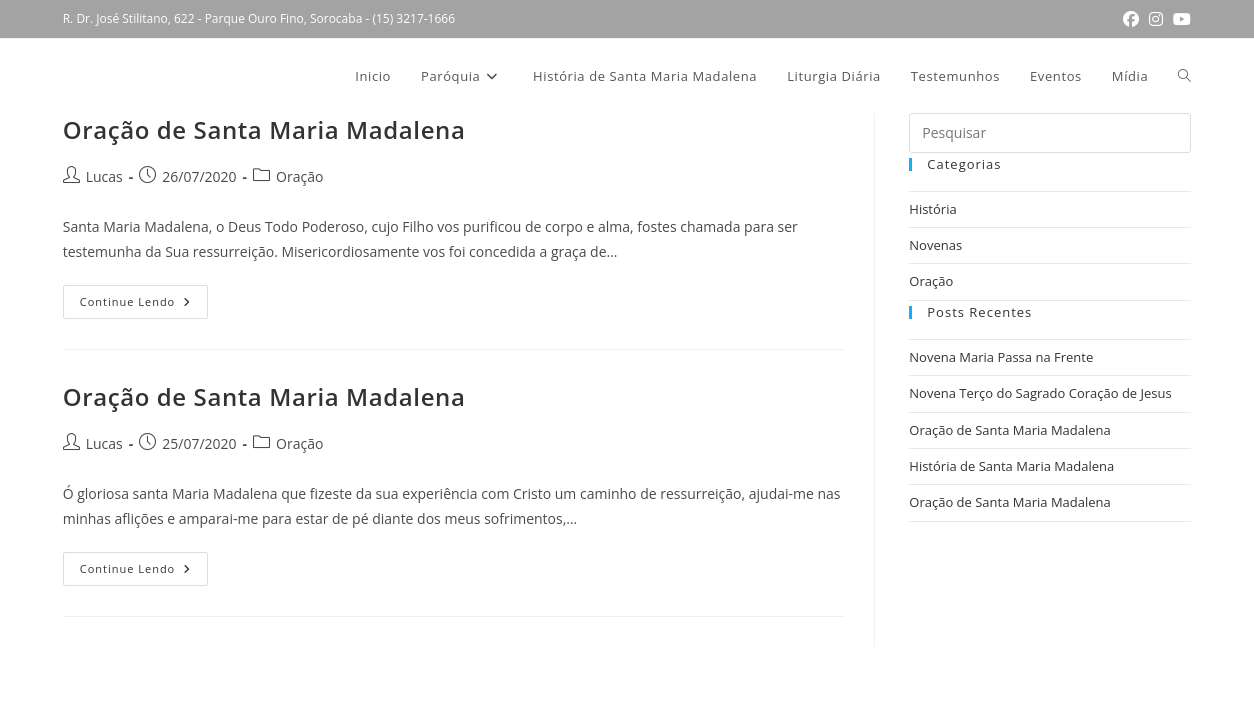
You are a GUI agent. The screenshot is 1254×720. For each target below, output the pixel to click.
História (932, 209)
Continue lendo (144, 305)
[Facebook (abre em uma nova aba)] (1131, 19)
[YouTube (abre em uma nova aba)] (1179, 19)
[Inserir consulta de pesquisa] (1050, 133)
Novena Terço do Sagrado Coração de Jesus (1040, 393)
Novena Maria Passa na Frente (1001, 357)
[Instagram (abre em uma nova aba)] (1156, 19)
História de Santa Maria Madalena (1011, 466)
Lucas (104, 176)
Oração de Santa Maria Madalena (264, 129)
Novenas (935, 245)
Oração (299, 176)
